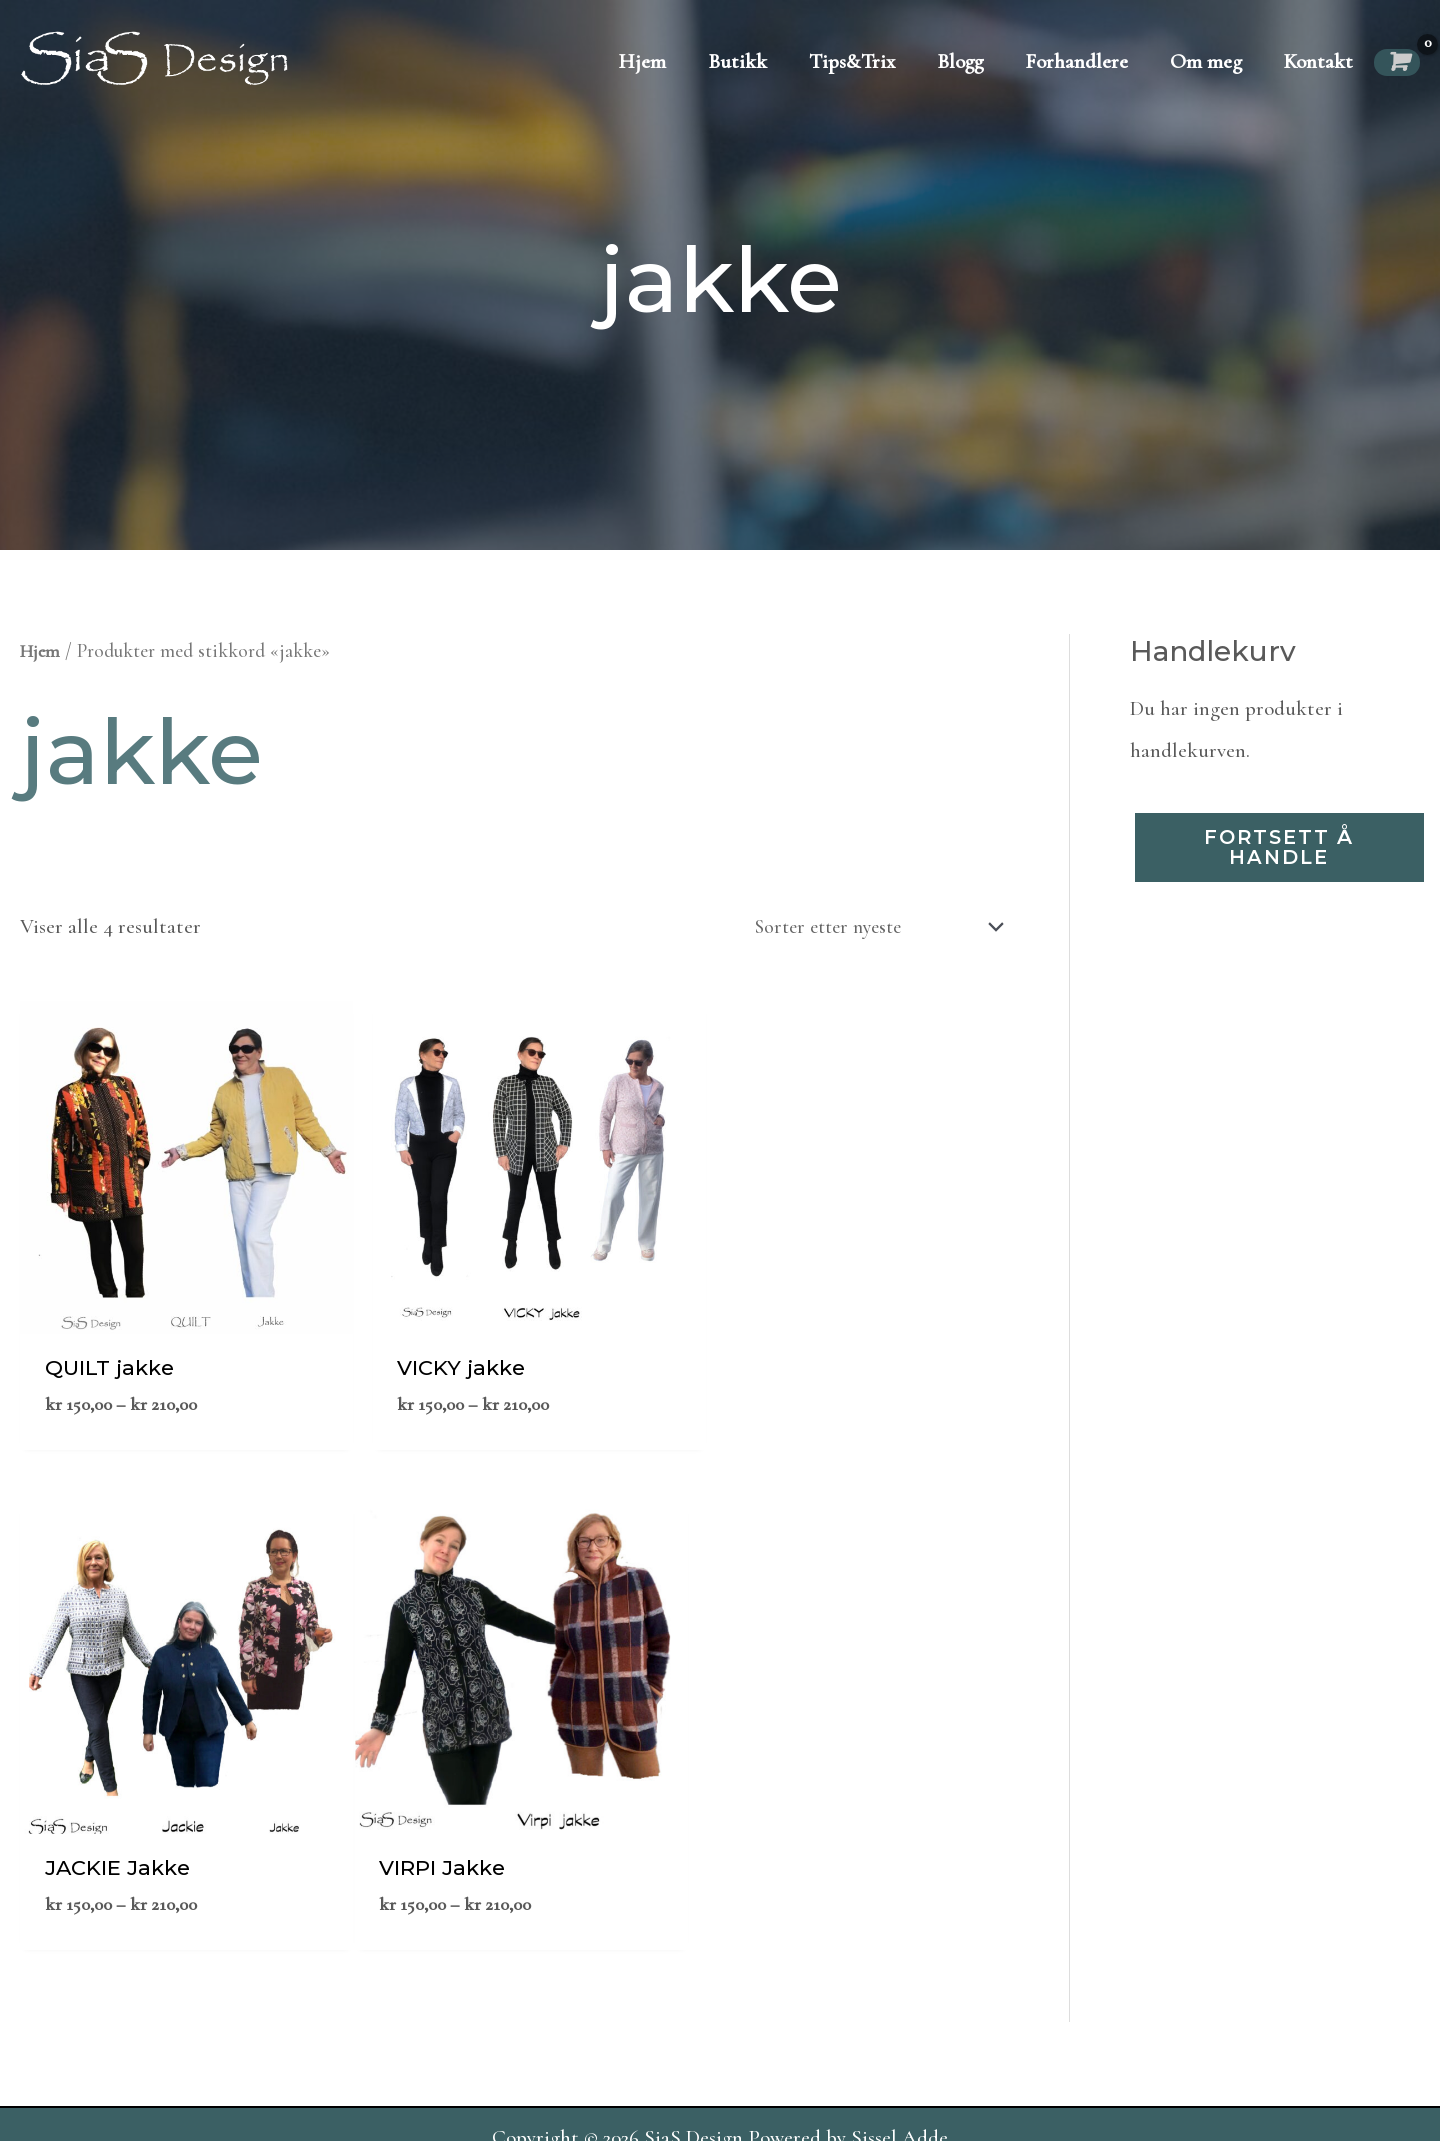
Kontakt (1318, 61)
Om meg (1206, 61)
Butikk (737, 61)
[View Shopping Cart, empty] (1397, 62)
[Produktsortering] (864, 927)
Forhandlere (1076, 61)
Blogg (960, 61)
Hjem (642, 61)
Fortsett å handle (1280, 849)
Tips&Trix (852, 61)
